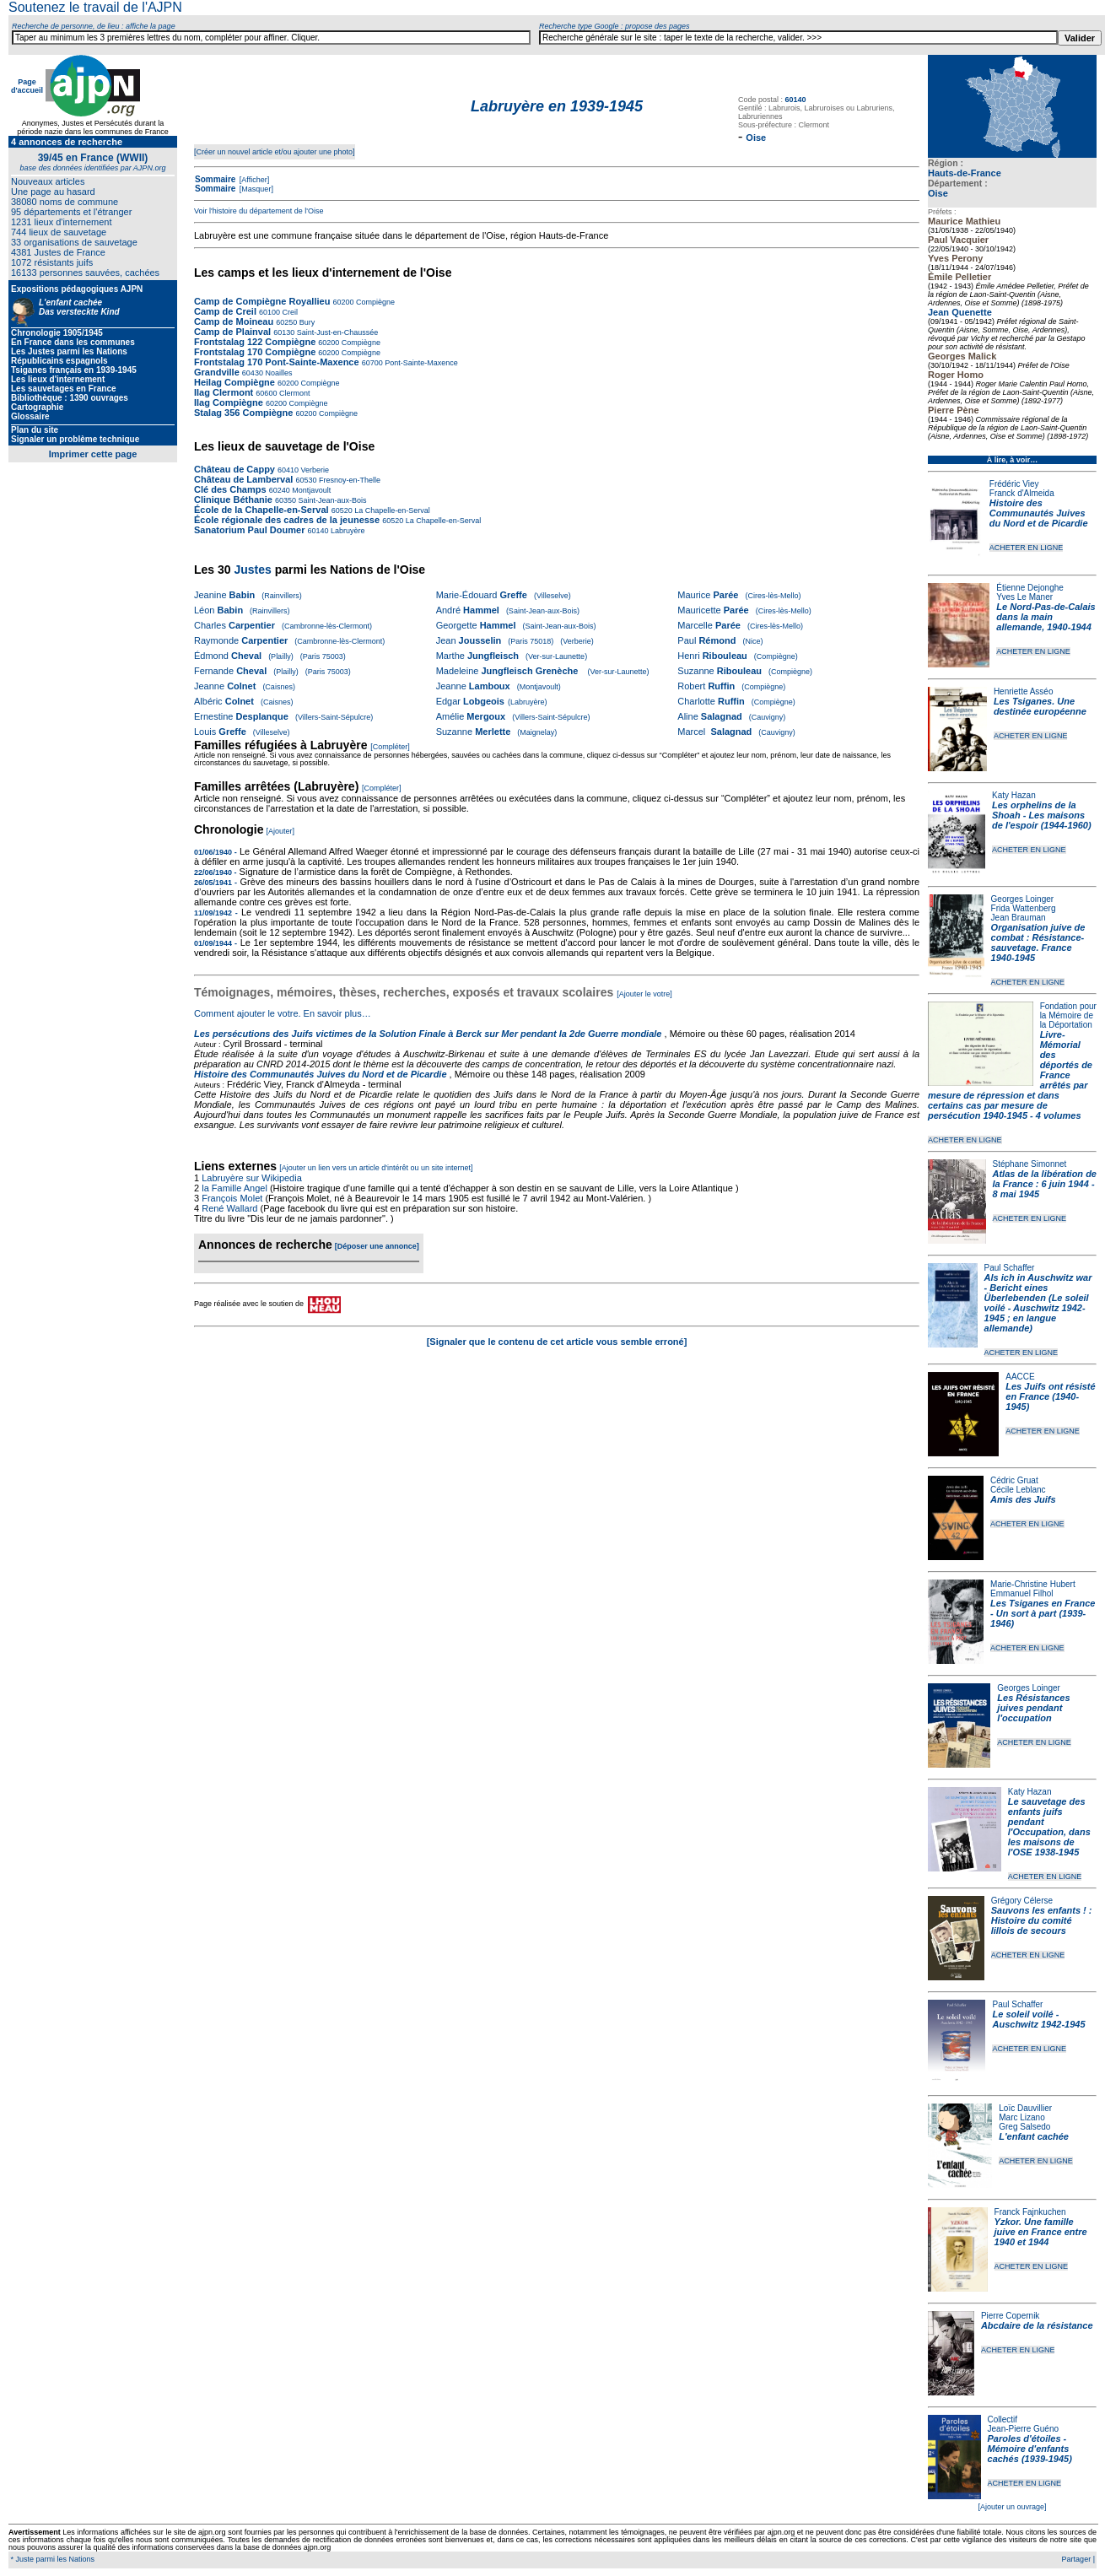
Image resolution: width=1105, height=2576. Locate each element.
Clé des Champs (230, 489)
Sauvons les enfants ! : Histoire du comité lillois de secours (1041, 1920)
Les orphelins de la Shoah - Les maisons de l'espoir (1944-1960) (1042, 815)
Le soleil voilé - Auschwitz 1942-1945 (1038, 2019)
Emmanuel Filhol (1021, 1593)
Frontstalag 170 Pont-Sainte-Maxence (276, 362)
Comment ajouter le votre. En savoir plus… (282, 1013)
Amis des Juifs (1023, 1499)
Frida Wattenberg (1023, 908)
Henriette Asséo (1024, 691)
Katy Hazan (1014, 795)
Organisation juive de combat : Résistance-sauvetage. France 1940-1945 (1038, 942)
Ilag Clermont (223, 392)
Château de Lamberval (243, 479)
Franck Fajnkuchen (1030, 2212)
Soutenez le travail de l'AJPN (95, 7)
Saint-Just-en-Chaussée (336, 332)
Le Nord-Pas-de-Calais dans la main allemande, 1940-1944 (1045, 617)
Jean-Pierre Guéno (1023, 2428)
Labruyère (347, 531)
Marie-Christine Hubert (1032, 1584)
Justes (252, 569)
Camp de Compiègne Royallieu (262, 301)
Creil (289, 312)
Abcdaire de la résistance (1037, 2325)
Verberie (314, 470)
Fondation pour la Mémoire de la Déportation (1068, 1015)
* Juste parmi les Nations (51, 2559)
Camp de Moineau (233, 321)
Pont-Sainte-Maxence (420, 363)
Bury (306, 322)
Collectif (1003, 2419)
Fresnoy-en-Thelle (348, 480)
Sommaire (215, 179)
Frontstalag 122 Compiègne (254, 342)
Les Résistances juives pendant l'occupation (1033, 1708)
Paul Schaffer (1009, 1267)
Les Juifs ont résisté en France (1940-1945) (1050, 1396)
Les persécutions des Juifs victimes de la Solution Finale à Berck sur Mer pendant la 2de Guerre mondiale (429, 1034)
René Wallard (229, 1208)
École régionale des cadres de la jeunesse (287, 520)
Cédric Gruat (1014, 1480)
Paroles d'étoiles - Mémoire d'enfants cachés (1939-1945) (1030, 2448)
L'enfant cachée (1034, 2136)
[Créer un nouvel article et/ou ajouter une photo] (274, 152)
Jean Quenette (960, 312)
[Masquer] (255, 189)
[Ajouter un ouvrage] (1012, 2507)
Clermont (293, 393)
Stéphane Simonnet (1030, 1164)
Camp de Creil (225, 311)
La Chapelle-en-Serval (391, 510)
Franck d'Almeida (1021, 493)
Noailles (278, 373)
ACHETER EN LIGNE (1026, 547)
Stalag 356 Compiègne (243, 413)
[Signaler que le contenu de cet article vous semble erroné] (557, 1342)
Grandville (218, 372)
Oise (938, 193)
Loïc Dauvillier (1025, 2108)
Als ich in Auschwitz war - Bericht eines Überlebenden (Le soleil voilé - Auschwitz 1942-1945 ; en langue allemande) (1038, 1302)
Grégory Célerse (1022, 1900)
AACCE (1019, 1376)
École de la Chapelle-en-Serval (261, 510)
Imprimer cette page (93, 454)
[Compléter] (390, 747)
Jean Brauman (1018, 917)
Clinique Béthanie (233, 499)
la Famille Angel (234, 1188)
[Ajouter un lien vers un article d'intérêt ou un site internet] (375, 1168)
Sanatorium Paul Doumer (249, 530)
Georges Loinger (1022, 899)
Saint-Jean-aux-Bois (331, 500)
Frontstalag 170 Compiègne (254, 352)
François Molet (232, 1198)
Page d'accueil (27, 86)
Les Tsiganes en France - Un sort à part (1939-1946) (1042, 1613)
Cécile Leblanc (1018, 1489)
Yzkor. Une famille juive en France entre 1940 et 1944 (1040, 2232)
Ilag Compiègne (228, 402)
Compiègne (374, 302)
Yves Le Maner (1024, 597)
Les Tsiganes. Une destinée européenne (1040, 706)
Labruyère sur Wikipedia (253, 1178)
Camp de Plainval (233, 332)
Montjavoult (311, 490)
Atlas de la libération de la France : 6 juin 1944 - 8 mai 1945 (1045, 1184)
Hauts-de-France (964, 173)
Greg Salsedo (1024, 2126)
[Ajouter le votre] (644, 994)
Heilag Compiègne (234, 382)
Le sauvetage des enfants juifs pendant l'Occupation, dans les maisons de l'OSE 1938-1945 (1049, 1826)
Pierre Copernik (1010, 2315)
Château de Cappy (234, 469)
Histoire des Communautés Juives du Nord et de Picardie (1038, 513)
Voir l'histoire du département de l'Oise (259, 211)
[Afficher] (253, 180)
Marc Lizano (1021, 2117)
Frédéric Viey (1014, 484)
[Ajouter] (281, 831)
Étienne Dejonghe (1030, 587)
